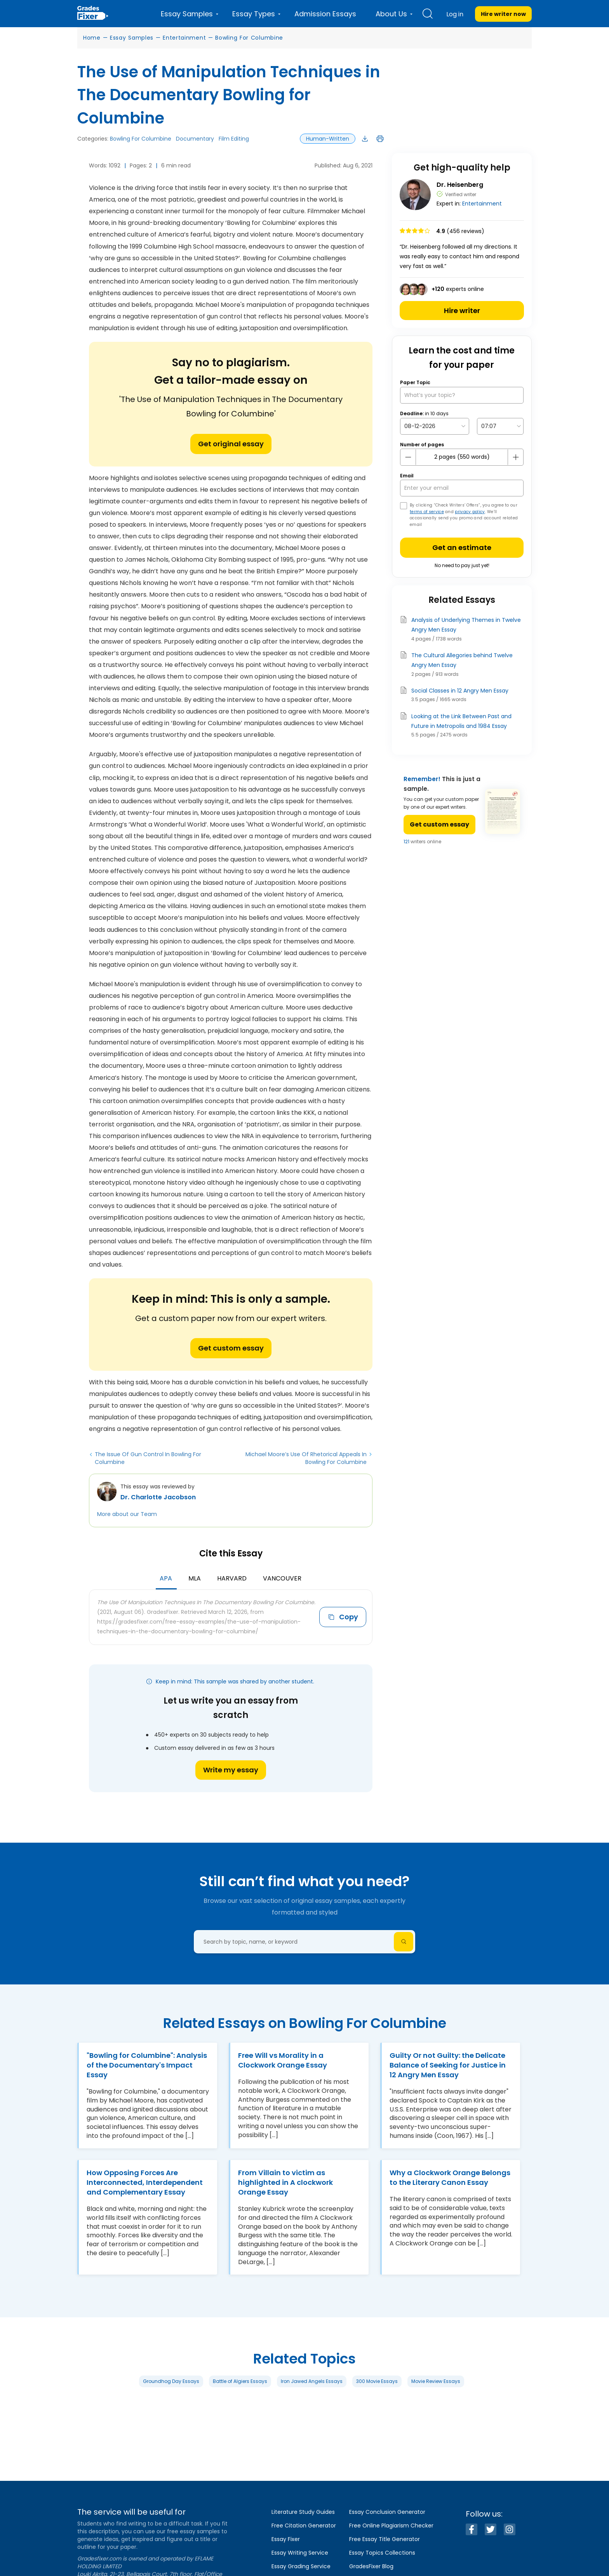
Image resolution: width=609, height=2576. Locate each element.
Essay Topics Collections (382, 2553)
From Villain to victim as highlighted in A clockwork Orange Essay (285, 2182)
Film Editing (234, 139)
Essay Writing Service (299, 2553)
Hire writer (462, 310)
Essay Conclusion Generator (387, 2512)
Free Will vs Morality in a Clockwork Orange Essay (282, 2060)
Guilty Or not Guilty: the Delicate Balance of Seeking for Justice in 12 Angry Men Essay (448, 2065)
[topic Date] (434, 426)
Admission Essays (325, 14)
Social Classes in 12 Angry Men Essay (459, 690)
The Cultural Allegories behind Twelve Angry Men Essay (462, 660)
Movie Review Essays (435, 2381)
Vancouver (282, 1578)
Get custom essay (231, 1348)
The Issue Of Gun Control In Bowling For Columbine (148, 1458)
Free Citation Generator (303, 2525)
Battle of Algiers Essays (240, 2381)
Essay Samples (131, 38)
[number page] (462, 457)
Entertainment (184, 38)
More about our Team (127, 1514)
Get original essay (231, 444)
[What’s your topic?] (462, 395)
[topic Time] (500, 426)
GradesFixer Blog (371, 2566)
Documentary (195, 139)
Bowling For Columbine (249, 38)
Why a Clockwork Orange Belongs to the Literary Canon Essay (450, 2177)
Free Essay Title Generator (384, 2539)
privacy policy (470, 512)
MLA (194, 1578)
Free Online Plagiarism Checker (391, 2525)
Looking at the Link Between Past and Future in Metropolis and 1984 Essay (461, 721)
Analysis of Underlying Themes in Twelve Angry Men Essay (466, 625)
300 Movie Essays (377, 2381)
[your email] (462, 488)
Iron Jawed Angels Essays (312, 2381)
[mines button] (408, 457)
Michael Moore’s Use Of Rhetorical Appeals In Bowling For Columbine (306, 1458)
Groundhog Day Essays (171, 2381)
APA (166, 1578)
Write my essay (230, 1770)
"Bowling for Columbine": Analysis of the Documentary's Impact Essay (147, 2065)
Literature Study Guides (303, 2512)
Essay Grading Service (301, 2566)
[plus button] (515, 457)
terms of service (427, 512)
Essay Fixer (285, 2539)
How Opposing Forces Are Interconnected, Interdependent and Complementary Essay (145, 2182)
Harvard (232, 1578)
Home (92, 38)
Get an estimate (461, 547)
